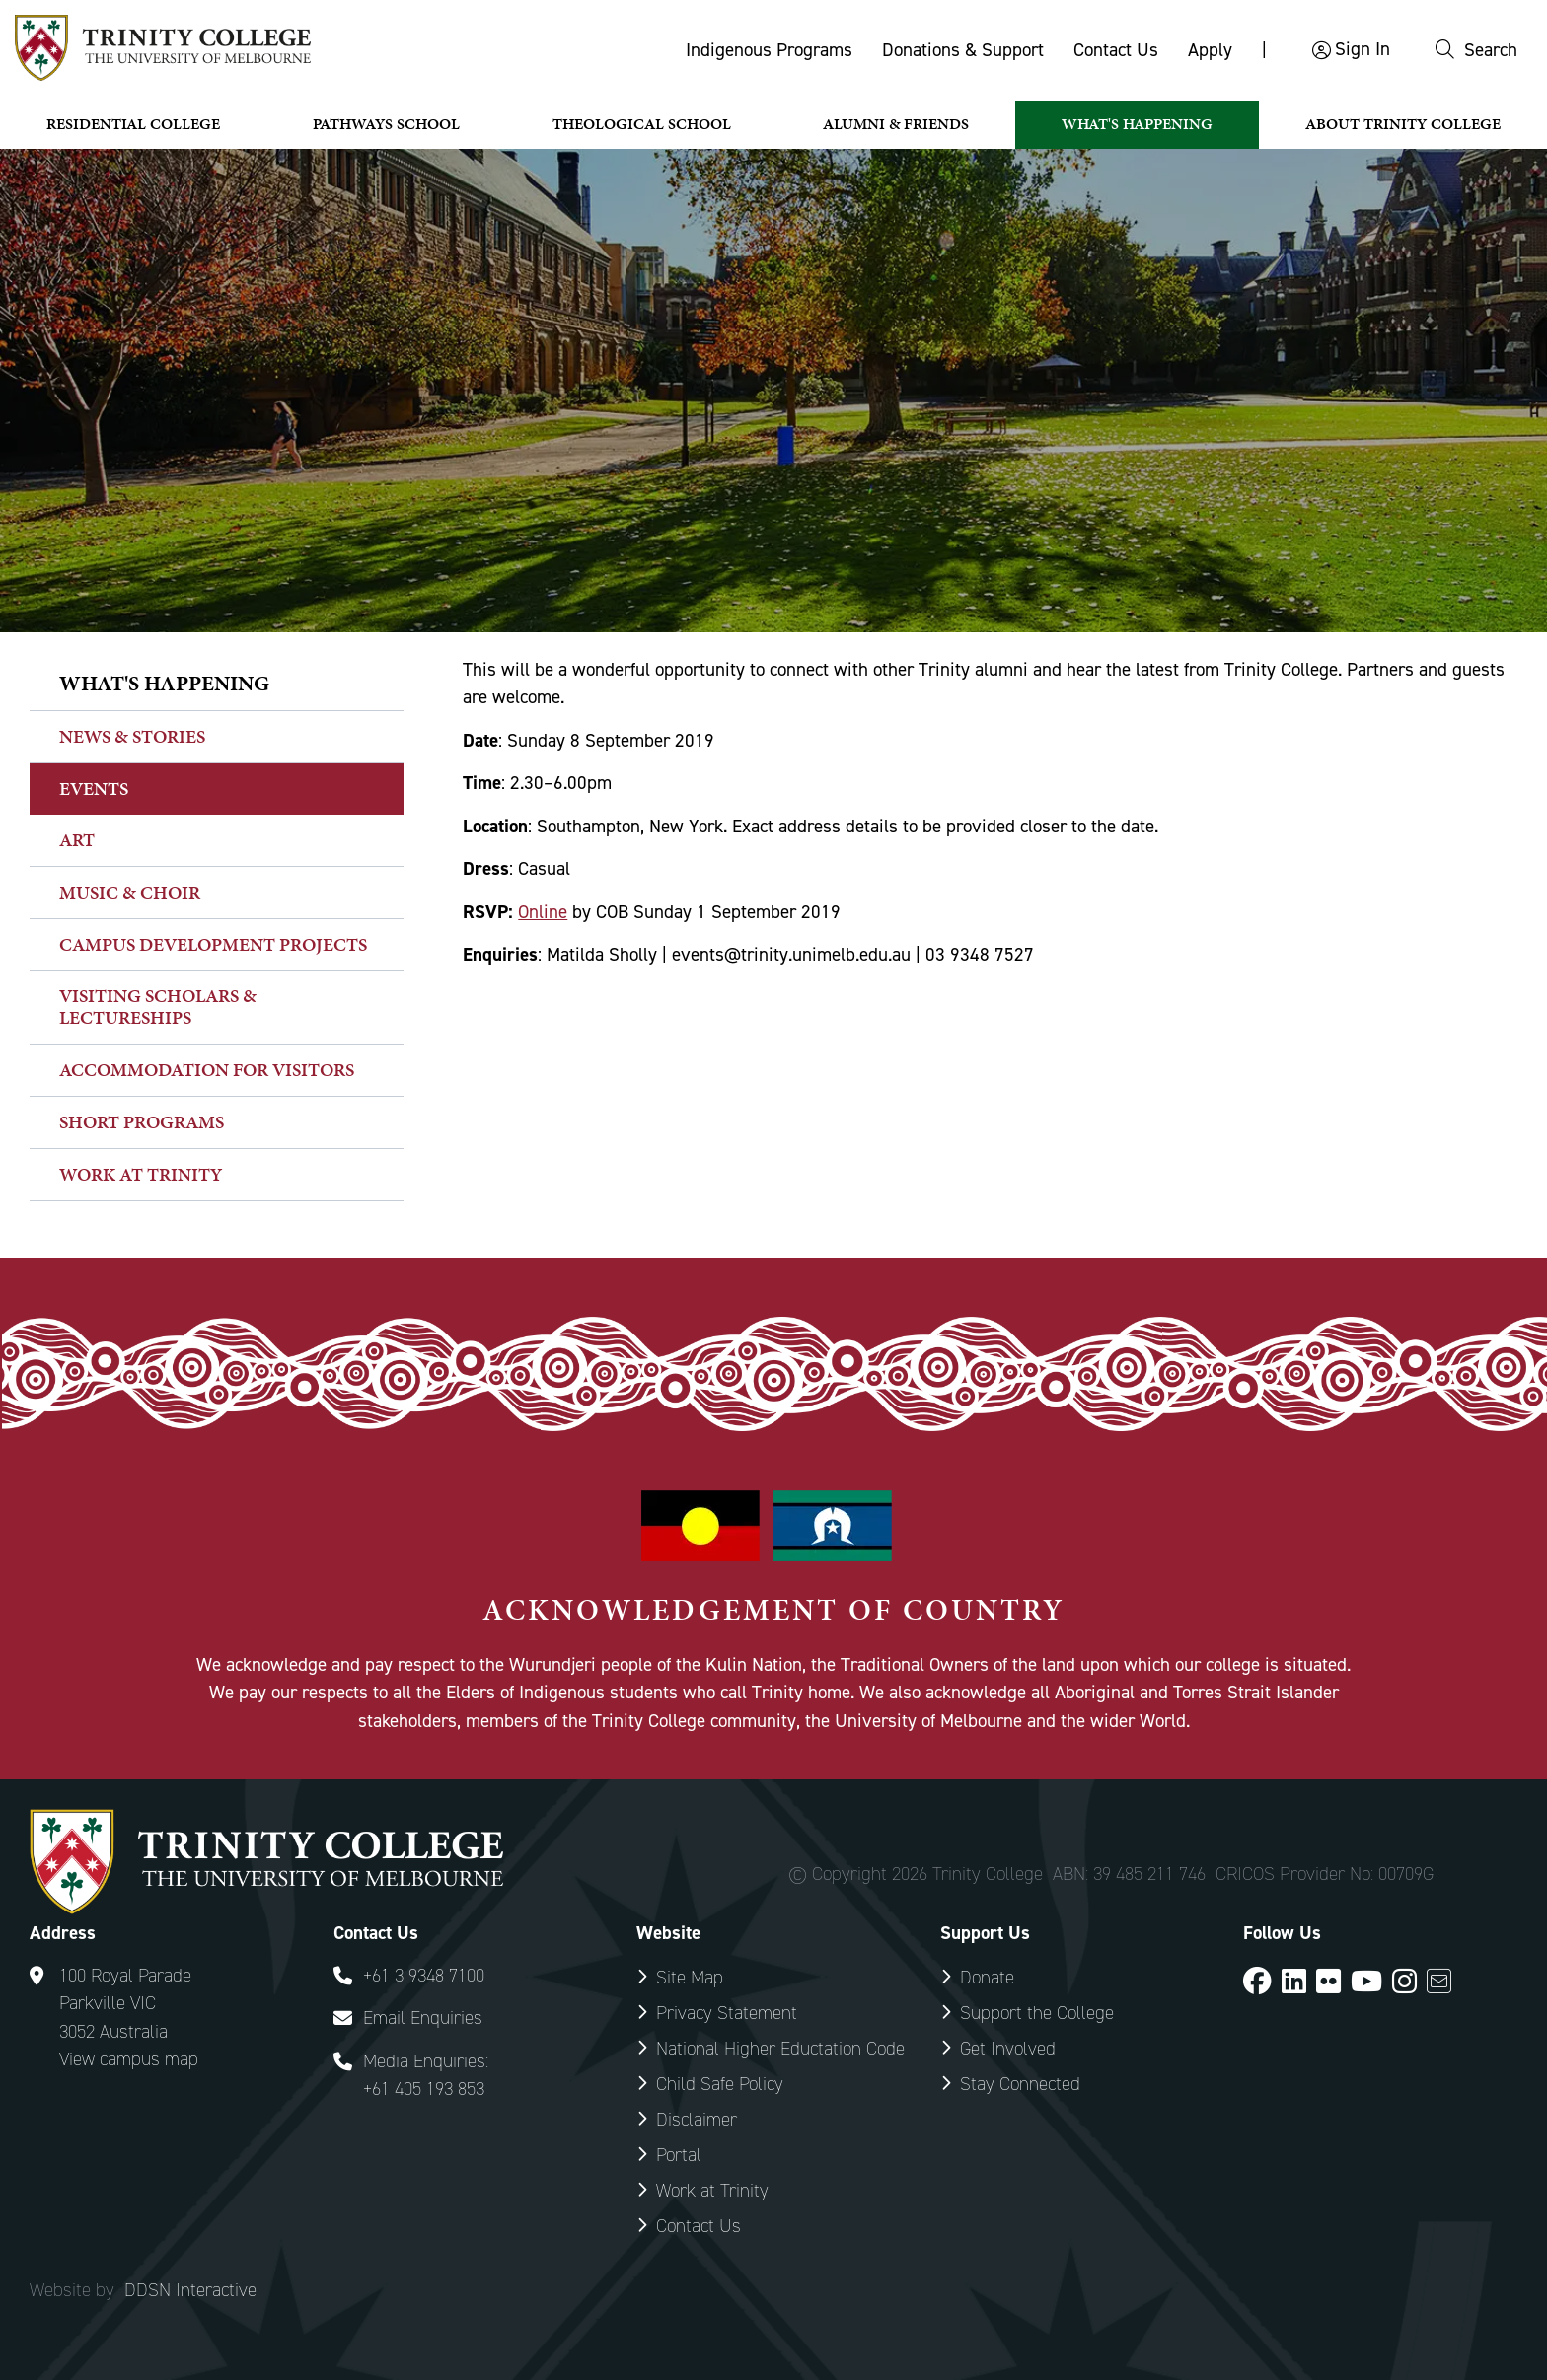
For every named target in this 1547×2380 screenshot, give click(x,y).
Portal (678, 2154)
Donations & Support (963, 49)
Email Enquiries (422, 2017)
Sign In (1362, 48)
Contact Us (1115, 49)
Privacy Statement (726, 2012)
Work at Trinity (140, 1174)
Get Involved (1008, 2048)
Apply (1210, 49)
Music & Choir (129, 892)
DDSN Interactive (190, 2290)
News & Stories (132, 736)
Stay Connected (1020, 2083)
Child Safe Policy (719, 2083)
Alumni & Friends (896, 123)
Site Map (689, 1977)
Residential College (133, 123)
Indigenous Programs (769, 49)
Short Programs (141, 1122)
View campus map (128, 2059)
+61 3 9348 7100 (423, 1975)
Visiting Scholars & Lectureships (158, 1006)
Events (93, 788)
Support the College (1037, 2012)
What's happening (164, 683)
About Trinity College (1403, 123)
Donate (987, 1977)
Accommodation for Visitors (206, 1069)
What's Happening (1137, 123)
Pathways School (386, 123)
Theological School (641, 123)
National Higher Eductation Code (780, 2048)
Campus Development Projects (213, 944)
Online (542, 912)
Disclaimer (696, 2119)
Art (77, 840)
